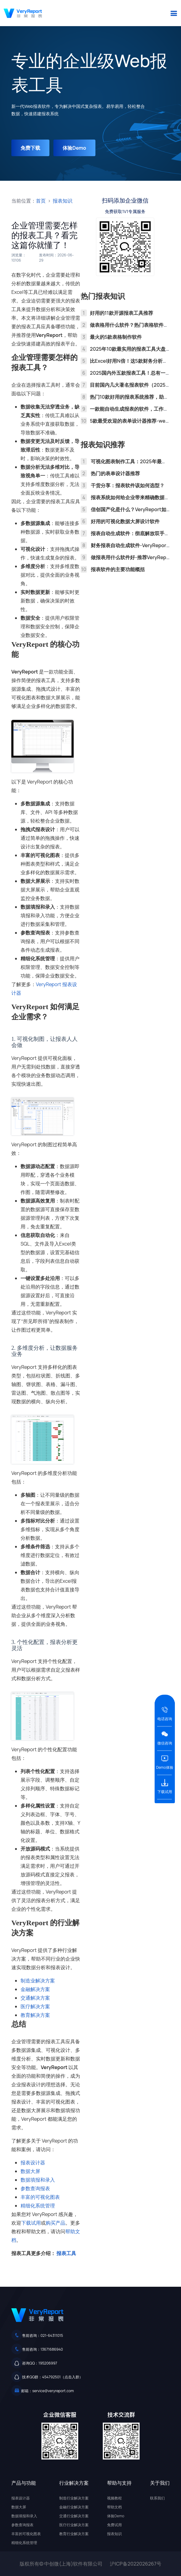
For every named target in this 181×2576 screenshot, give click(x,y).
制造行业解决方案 (74, 2498)
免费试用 (114, 2524)
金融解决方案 (35, 1989)
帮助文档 (114, 2507)
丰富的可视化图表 (40, 2197)
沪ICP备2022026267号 (135, 2563)
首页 (41, 200)
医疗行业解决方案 (74, 2524)
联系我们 (157, 2498)
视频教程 (114, 2498)
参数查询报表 (35, 2188)
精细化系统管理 (38, 2205)
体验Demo (74, 147)
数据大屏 (30, 2171)
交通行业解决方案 (74, 2516)
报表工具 (66, 2253)
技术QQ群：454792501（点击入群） (52, 2377)
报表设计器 (33, 2162)
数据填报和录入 (38, 2179)
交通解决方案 (35, 1997)
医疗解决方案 (35, 2006)
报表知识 (62, 200)
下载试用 (31, 2222)
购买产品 (55, 2222)
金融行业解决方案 (74, 2507)
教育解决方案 (35, 2015)
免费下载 (30, 147)
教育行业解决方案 (74, 2533)
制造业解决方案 (38, 1980)
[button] (173, 13)
